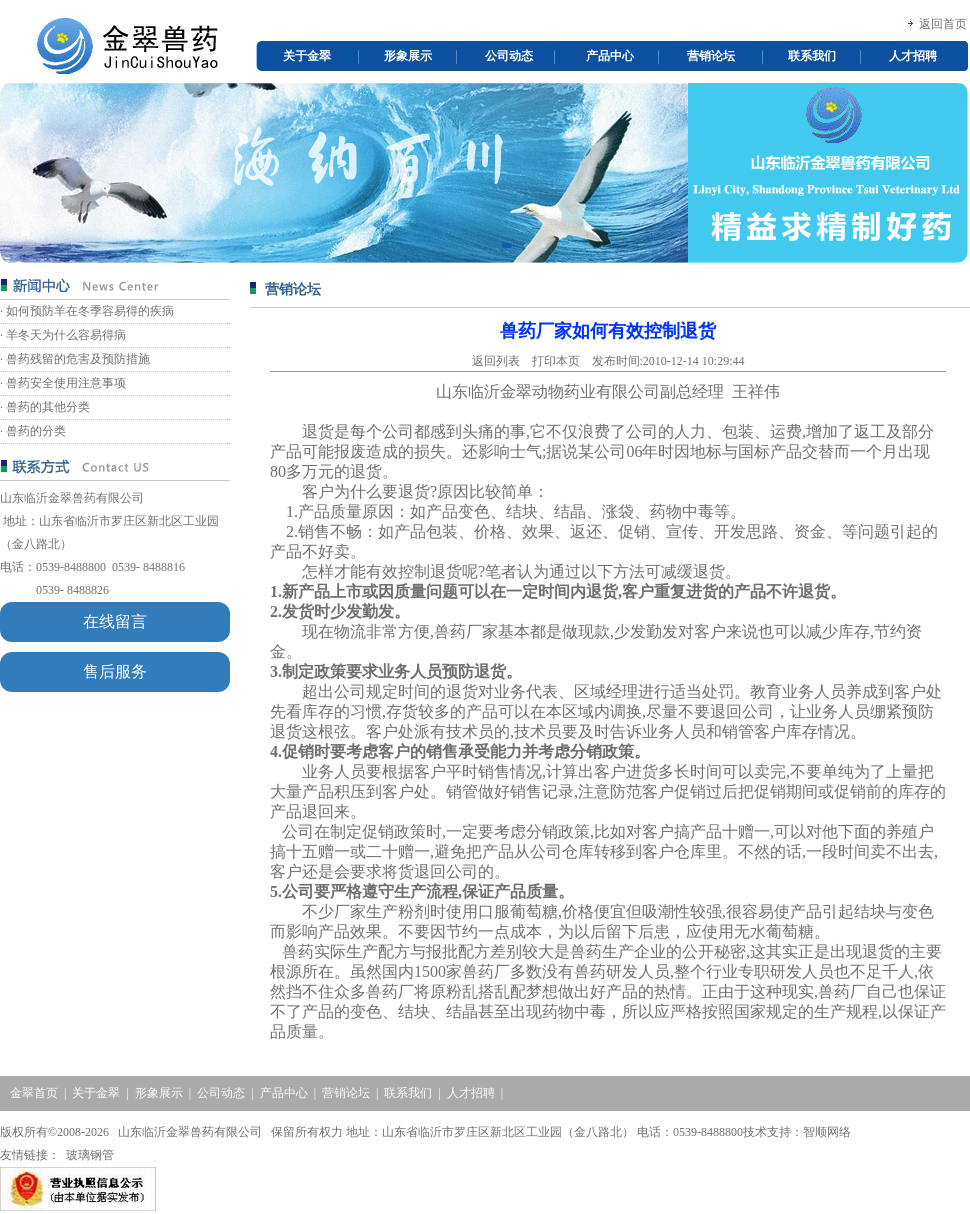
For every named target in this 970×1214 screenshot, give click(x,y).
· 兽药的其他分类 (45, 407)
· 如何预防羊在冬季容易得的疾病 (87, 311)
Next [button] (958, 173)
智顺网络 (827, 1132)
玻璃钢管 (90, 1155)
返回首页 (943, 24)
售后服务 (115, 671)
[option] (484, 173)
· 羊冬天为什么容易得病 (63, 335)
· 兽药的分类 (33, 431)
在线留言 (115, 621)
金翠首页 (34, 1093)
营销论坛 (711, 56)
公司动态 (509, 56)
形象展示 (408, 56)
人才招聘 (913, 56)
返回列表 (496, 361)
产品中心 (610, 56)
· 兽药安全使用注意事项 (63, 383)
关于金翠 (307, 56)
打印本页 (556, 361)
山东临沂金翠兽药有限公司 (72, 498)
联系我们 (812, 56)
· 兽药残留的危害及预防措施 (75, 359)
